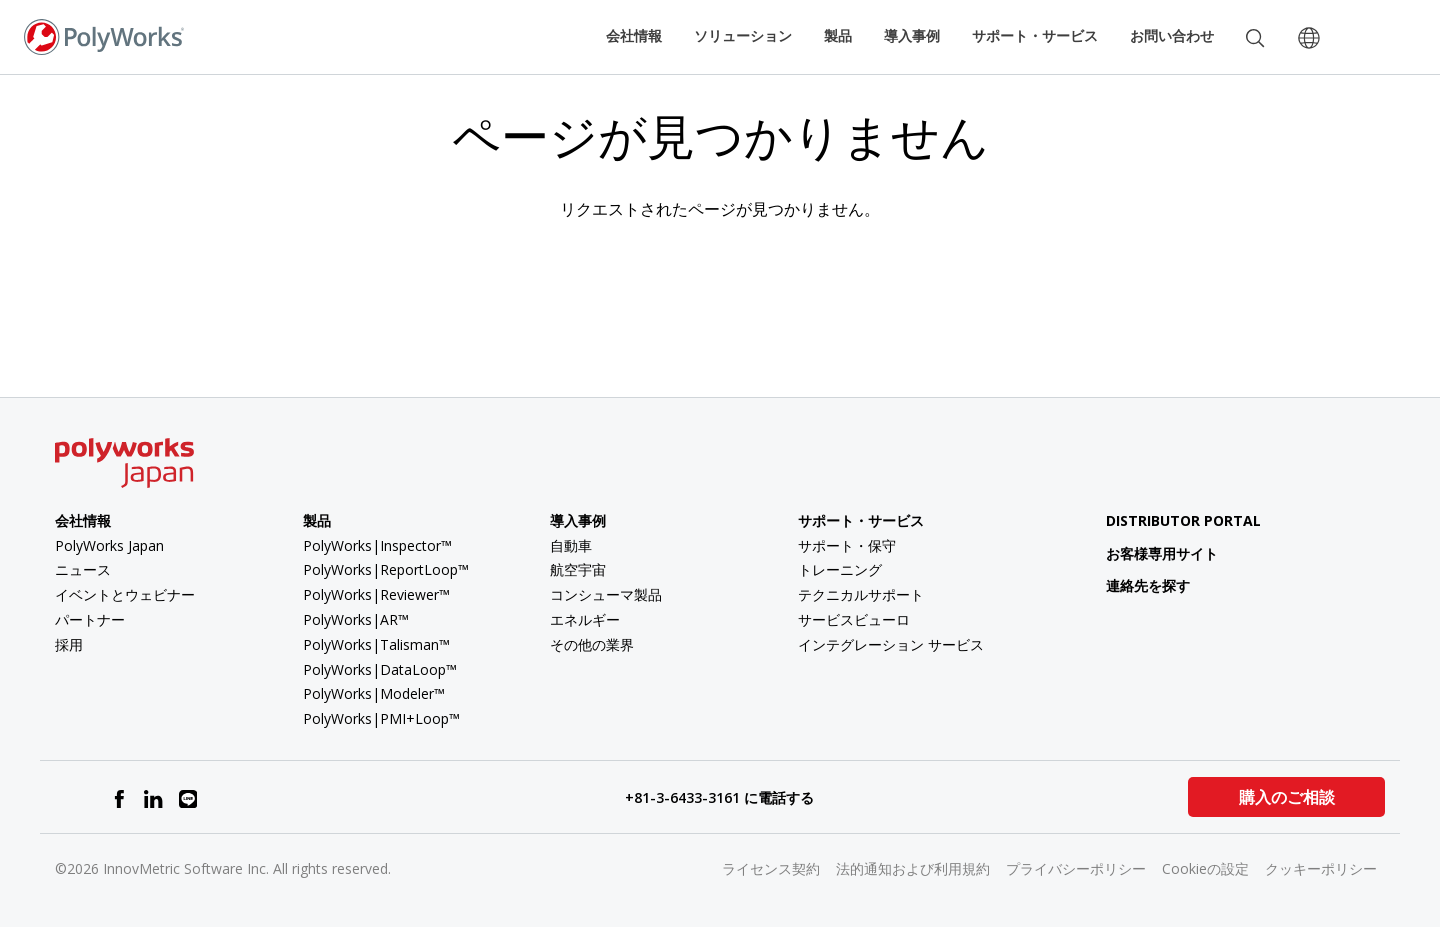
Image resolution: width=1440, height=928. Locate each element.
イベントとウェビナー (125, 594)
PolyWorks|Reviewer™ (376, 594)
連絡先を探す (1132, 585)
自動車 (571, 545)
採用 (69, 644)
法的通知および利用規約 (913, 868)
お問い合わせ (1172, 35)
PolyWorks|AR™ (356, 619)
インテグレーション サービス (891, 644)
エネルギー (585, 619)
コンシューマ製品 (606, 594)
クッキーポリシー (1321, 868)
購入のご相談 (1287, 797)
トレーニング (840, 569)
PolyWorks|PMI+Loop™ (381, 718)
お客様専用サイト (1146, 553)
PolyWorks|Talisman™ (376, 644)
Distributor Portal (1183, 520)
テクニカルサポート (861, 594)
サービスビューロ (854, 619)
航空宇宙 (578, 569)
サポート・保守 (847, 545)
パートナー (90, 619)
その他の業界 (592, 644)
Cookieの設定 (1205, 868)
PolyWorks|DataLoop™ (380, 669)
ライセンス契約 (771, 868)
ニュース (83, 569)
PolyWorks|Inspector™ (377, 545)
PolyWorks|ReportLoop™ (386, 569)
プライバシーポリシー (1076, 868)
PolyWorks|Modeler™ (374, 693)
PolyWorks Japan (109, 545)
